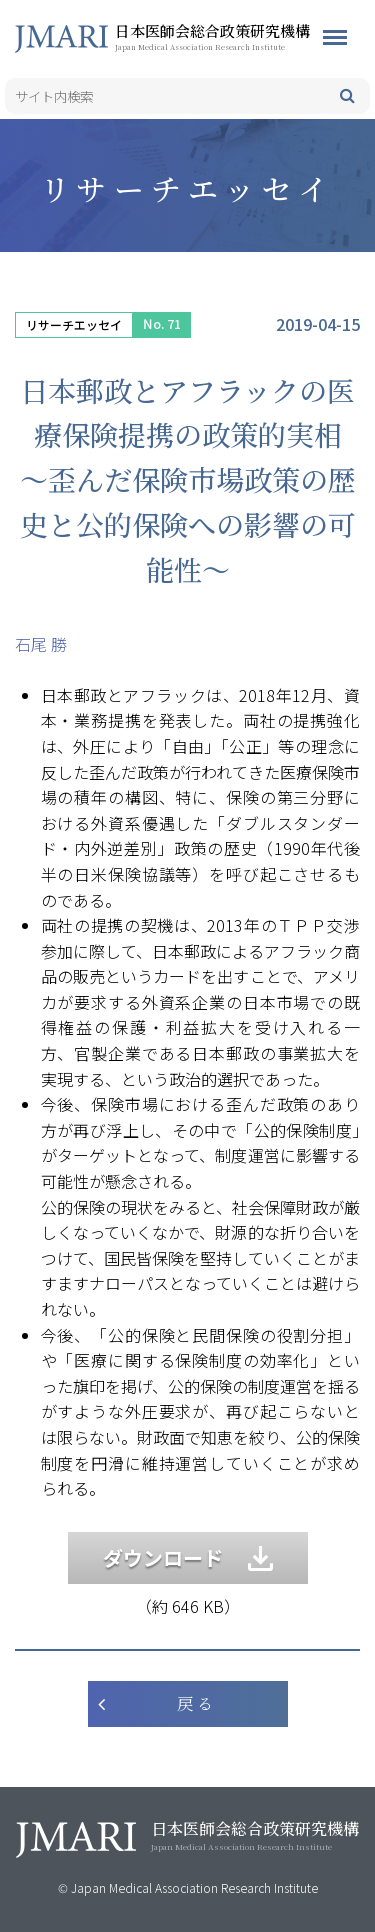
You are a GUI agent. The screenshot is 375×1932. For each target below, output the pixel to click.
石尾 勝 (41, 644)
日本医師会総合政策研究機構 (245, 36)
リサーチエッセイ (74, 324)
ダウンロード (188, 1557)
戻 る (195, 1703)
